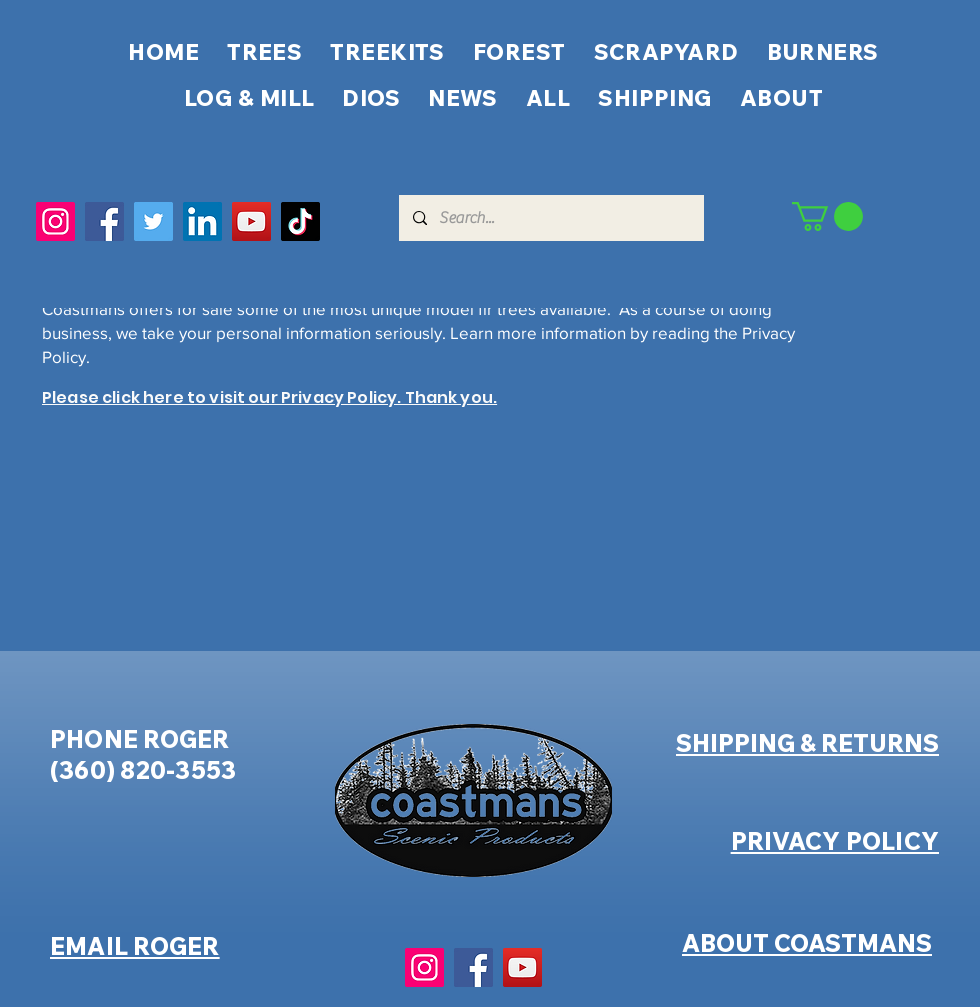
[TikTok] (300, 221)
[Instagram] (55, 221)
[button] (827, 216)
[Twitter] (153, 221)
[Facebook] (104, 221)
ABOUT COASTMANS (807, 943)
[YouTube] (251, 221)
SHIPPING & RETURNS (807, 743)
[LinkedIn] (202, 221)
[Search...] (550, 218)
